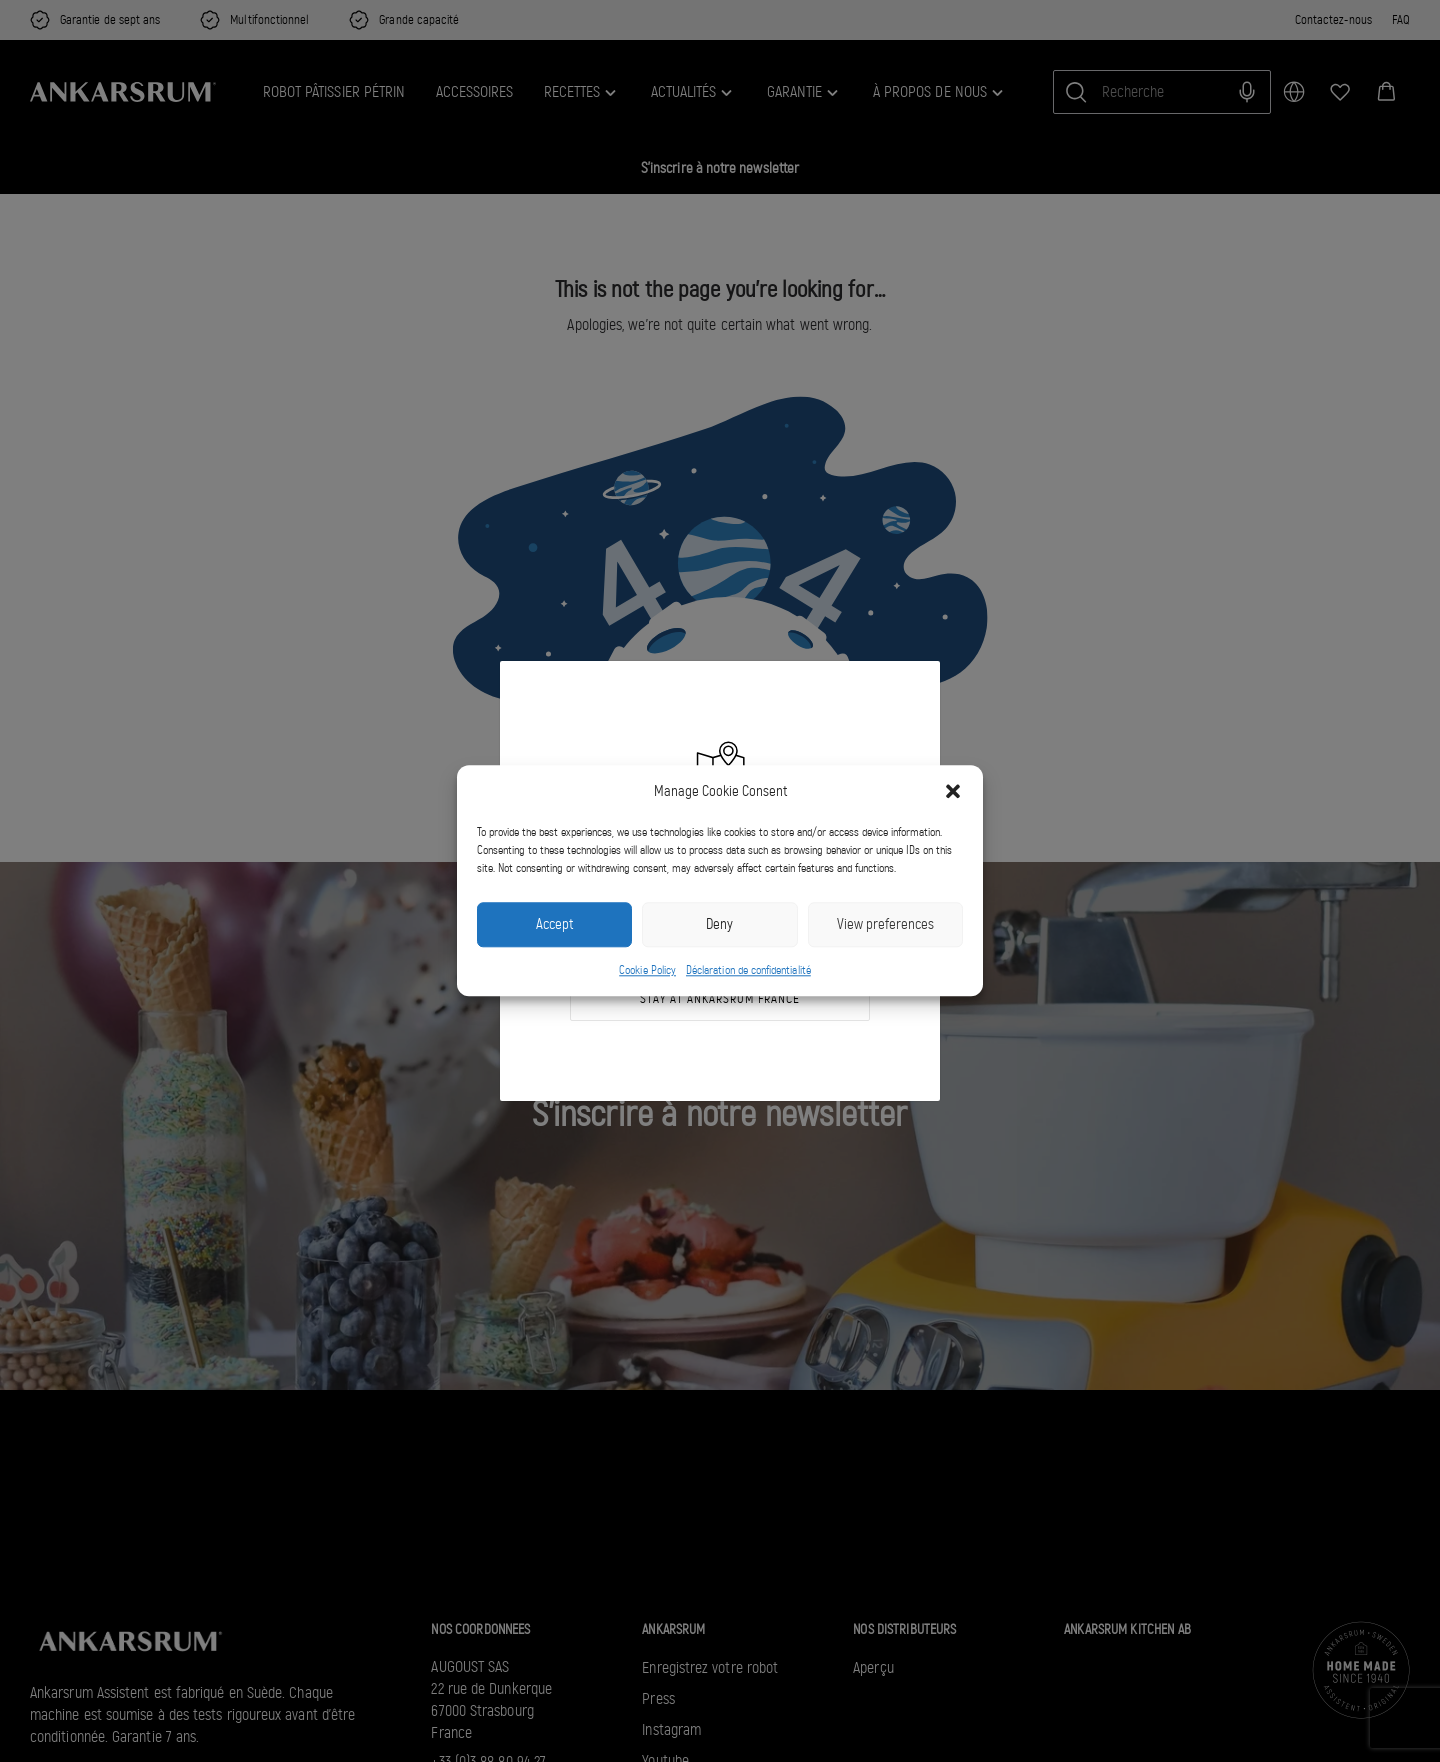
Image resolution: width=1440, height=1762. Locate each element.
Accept (554, 925)
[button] (953, 792)
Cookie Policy (647, 970)
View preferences (885, 925)
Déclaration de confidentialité (748, 970)
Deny (719, 925)
